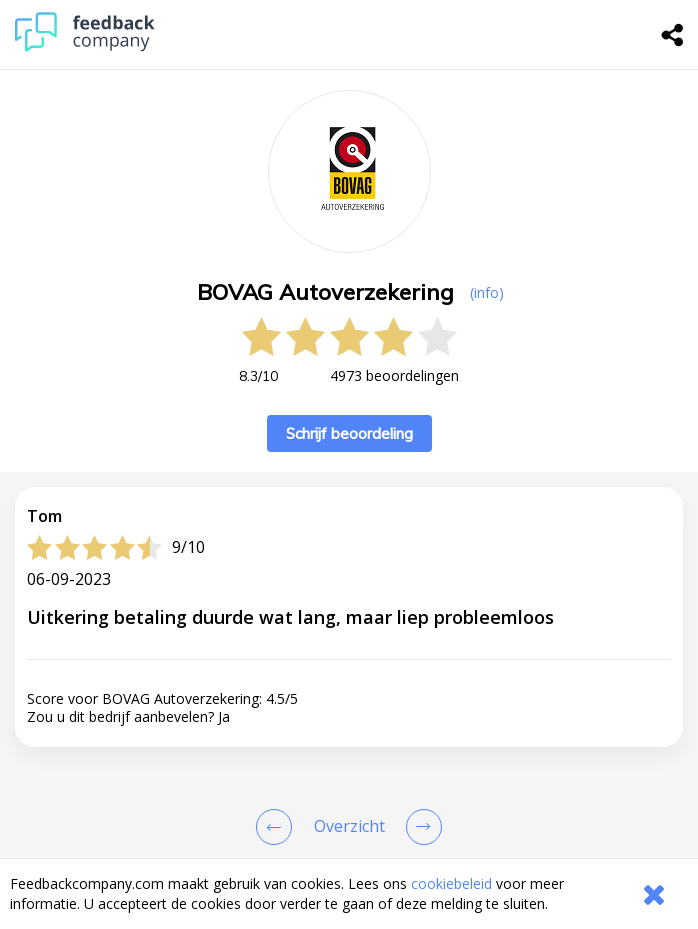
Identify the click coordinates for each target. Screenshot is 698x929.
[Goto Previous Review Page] (278, 827)
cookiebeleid (451, 883)
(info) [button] (487, 292)
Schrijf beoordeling (349, 433)
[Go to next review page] (420, 827)
